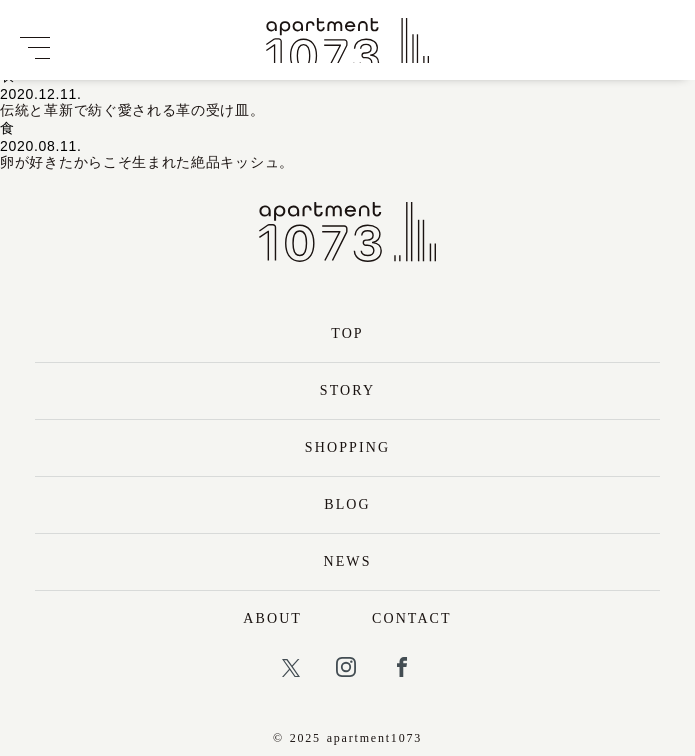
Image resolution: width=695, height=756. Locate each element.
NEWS (347, 561)
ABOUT (272, 618)
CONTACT (412, 618)
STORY (347, 390)
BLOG (347, 504)
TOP (347, 333)
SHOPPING (347, 447)
